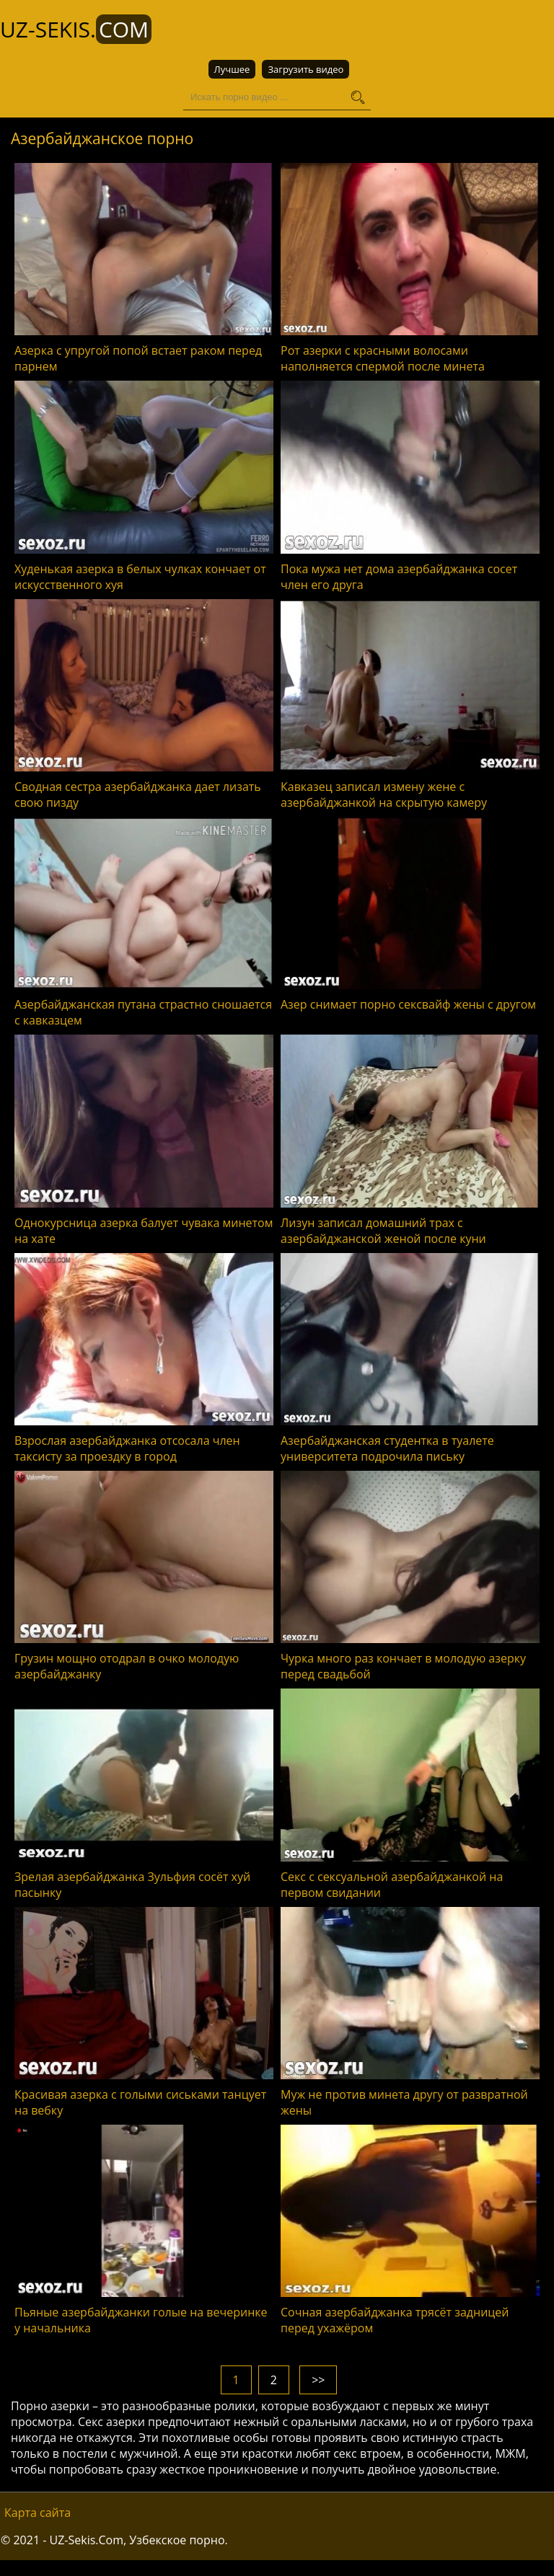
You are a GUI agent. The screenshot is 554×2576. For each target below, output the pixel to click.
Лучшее (232, 69)
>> (318, 2380)
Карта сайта (37, 2512)
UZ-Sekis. (75, 29)
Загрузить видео (305, 69)
